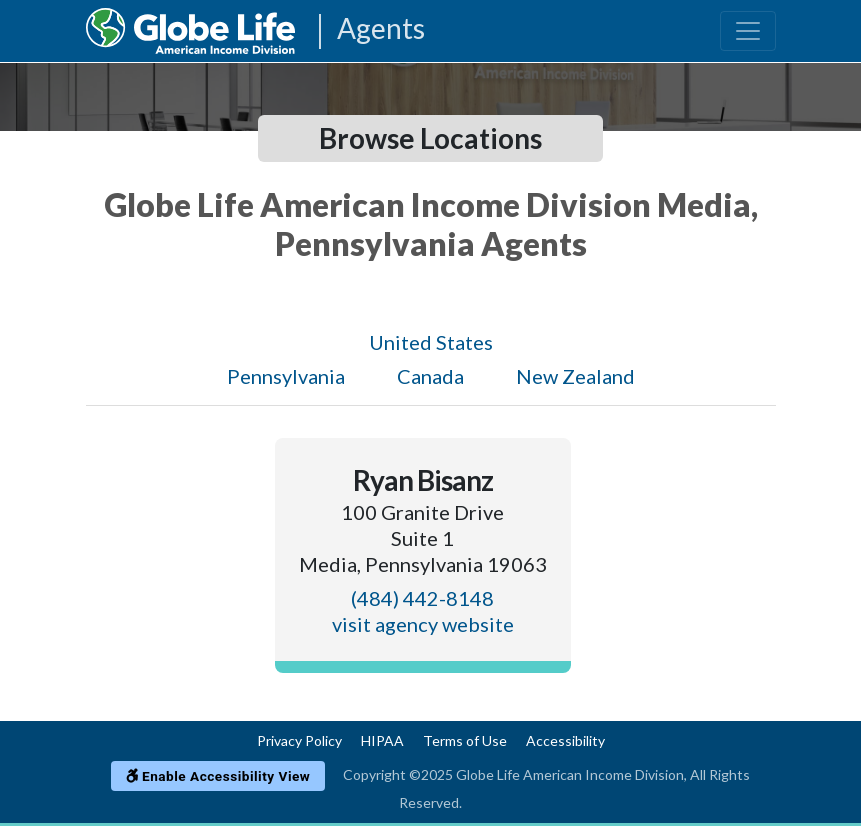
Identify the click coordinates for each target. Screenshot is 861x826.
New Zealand (575, 376)
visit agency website (423, 624)
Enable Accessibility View (218, 776)
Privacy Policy (299, 740)
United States (431, 342)
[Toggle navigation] (748, 31)
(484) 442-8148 (422, 598)
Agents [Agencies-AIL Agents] (381, 29)
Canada (430, 376)
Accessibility (565, 740)
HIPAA (382, 740)
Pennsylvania (286, 376)
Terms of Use (465, 740)
